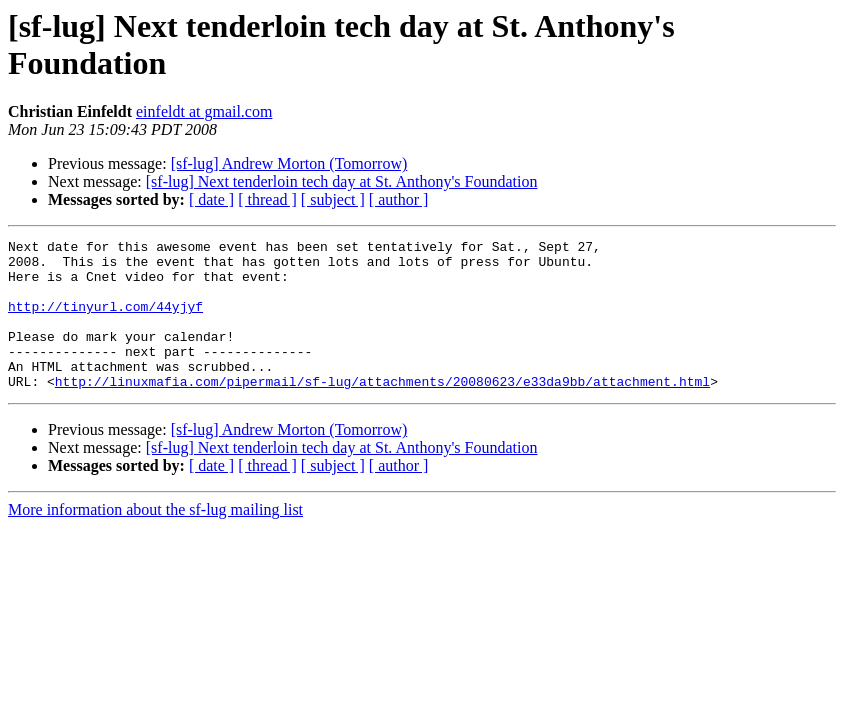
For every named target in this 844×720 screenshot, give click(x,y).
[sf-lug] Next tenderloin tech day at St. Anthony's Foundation (342, 181)
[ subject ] (333, 199)
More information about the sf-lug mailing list (155, 539)
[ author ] (399, 199)
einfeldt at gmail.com (204, 111)
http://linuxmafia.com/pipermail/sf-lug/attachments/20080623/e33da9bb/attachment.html (382, 411)
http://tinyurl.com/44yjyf (105, 321)
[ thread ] (267, 199)
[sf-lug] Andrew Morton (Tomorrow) (289, 163)
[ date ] (211, 199)
